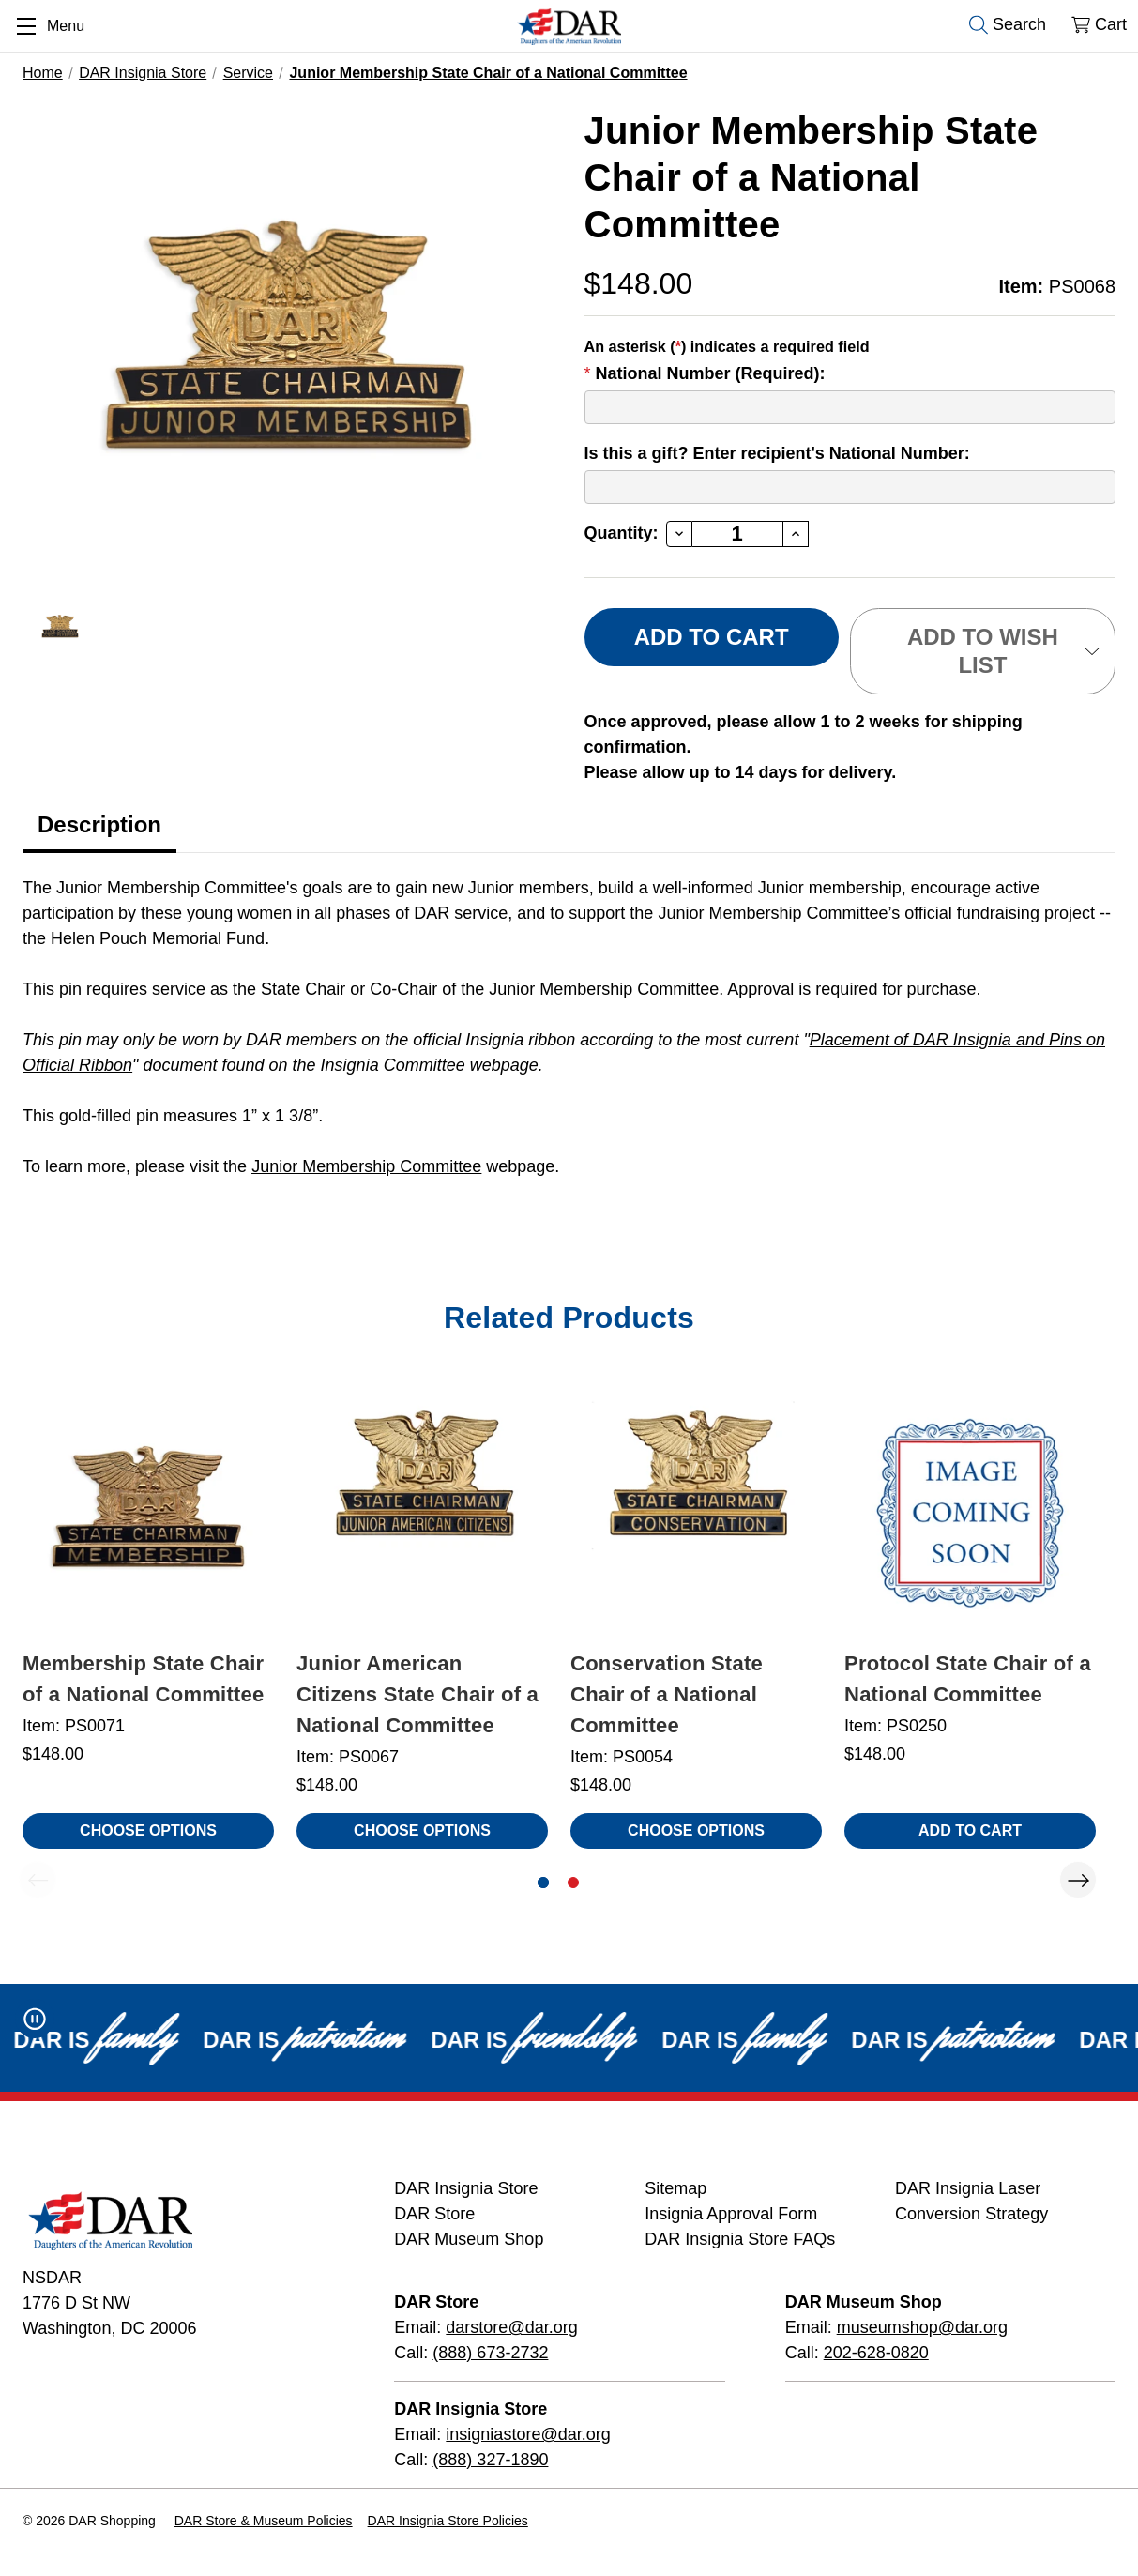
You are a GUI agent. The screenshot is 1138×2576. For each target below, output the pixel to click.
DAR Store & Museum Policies (263, 2520)
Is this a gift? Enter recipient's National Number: (777, 453)
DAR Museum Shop (468, 2239)
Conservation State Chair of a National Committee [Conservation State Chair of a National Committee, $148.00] (666, 1694)
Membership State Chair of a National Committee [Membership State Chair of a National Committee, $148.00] (144, 1679)
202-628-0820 (876, 2352)
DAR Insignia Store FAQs (740, 2239)
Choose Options (148, 1830)
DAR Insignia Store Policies (448, 2520)
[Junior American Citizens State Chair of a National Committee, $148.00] (422, 1511)
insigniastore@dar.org (528, 2434)
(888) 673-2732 (490, 2352)
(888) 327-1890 (490, 2459)
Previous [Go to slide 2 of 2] (37, 1879)
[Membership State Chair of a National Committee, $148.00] (148, 1511)
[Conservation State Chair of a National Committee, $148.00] (696, 1511)
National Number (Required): (705, 373)
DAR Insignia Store (466, 2188)
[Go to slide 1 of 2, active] (543, 1882)
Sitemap (675, 2188)
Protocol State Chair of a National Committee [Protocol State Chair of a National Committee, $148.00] (967, 1679)
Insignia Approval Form (731, 2213)
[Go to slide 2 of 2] (573, 1882)
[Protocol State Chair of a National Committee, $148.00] (970, 1511)
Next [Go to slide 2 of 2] (1078, 1879)
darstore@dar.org (511, 2327)
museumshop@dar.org (922, 2327)
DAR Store (434, 2213)
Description (99, 824)
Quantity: (621, 533)
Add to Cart (970, 1830)
